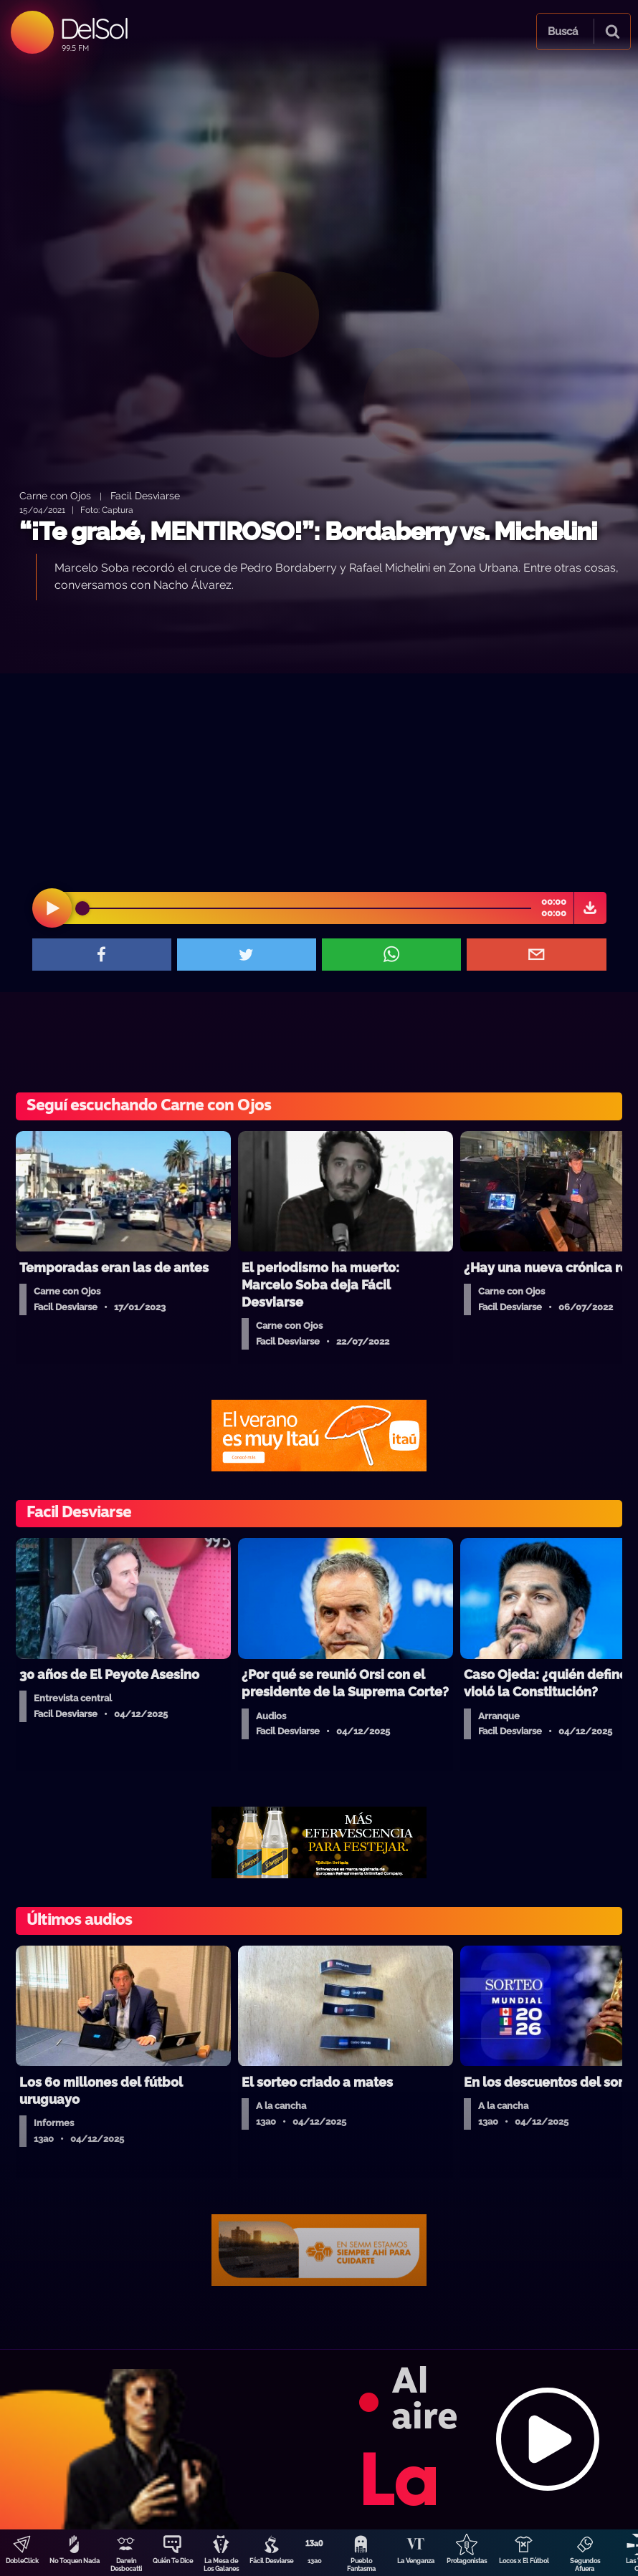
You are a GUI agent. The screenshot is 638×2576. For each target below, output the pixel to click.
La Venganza (415, 2561)
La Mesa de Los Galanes (221, 2564)
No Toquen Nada (74, 2561)
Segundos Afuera (585, 2564)
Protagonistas (467, 2561)
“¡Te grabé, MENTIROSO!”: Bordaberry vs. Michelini (307, 531)
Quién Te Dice (173, 2561)
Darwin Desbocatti (126, 2564)
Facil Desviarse (145, 495)
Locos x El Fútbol (524, 2561)
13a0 (315, 2561)
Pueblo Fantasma (361, 2564)
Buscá (563, 31)
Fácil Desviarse (271, 2561)
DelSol (93, 28)
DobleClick (22, 2561)
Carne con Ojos (55, 495)
